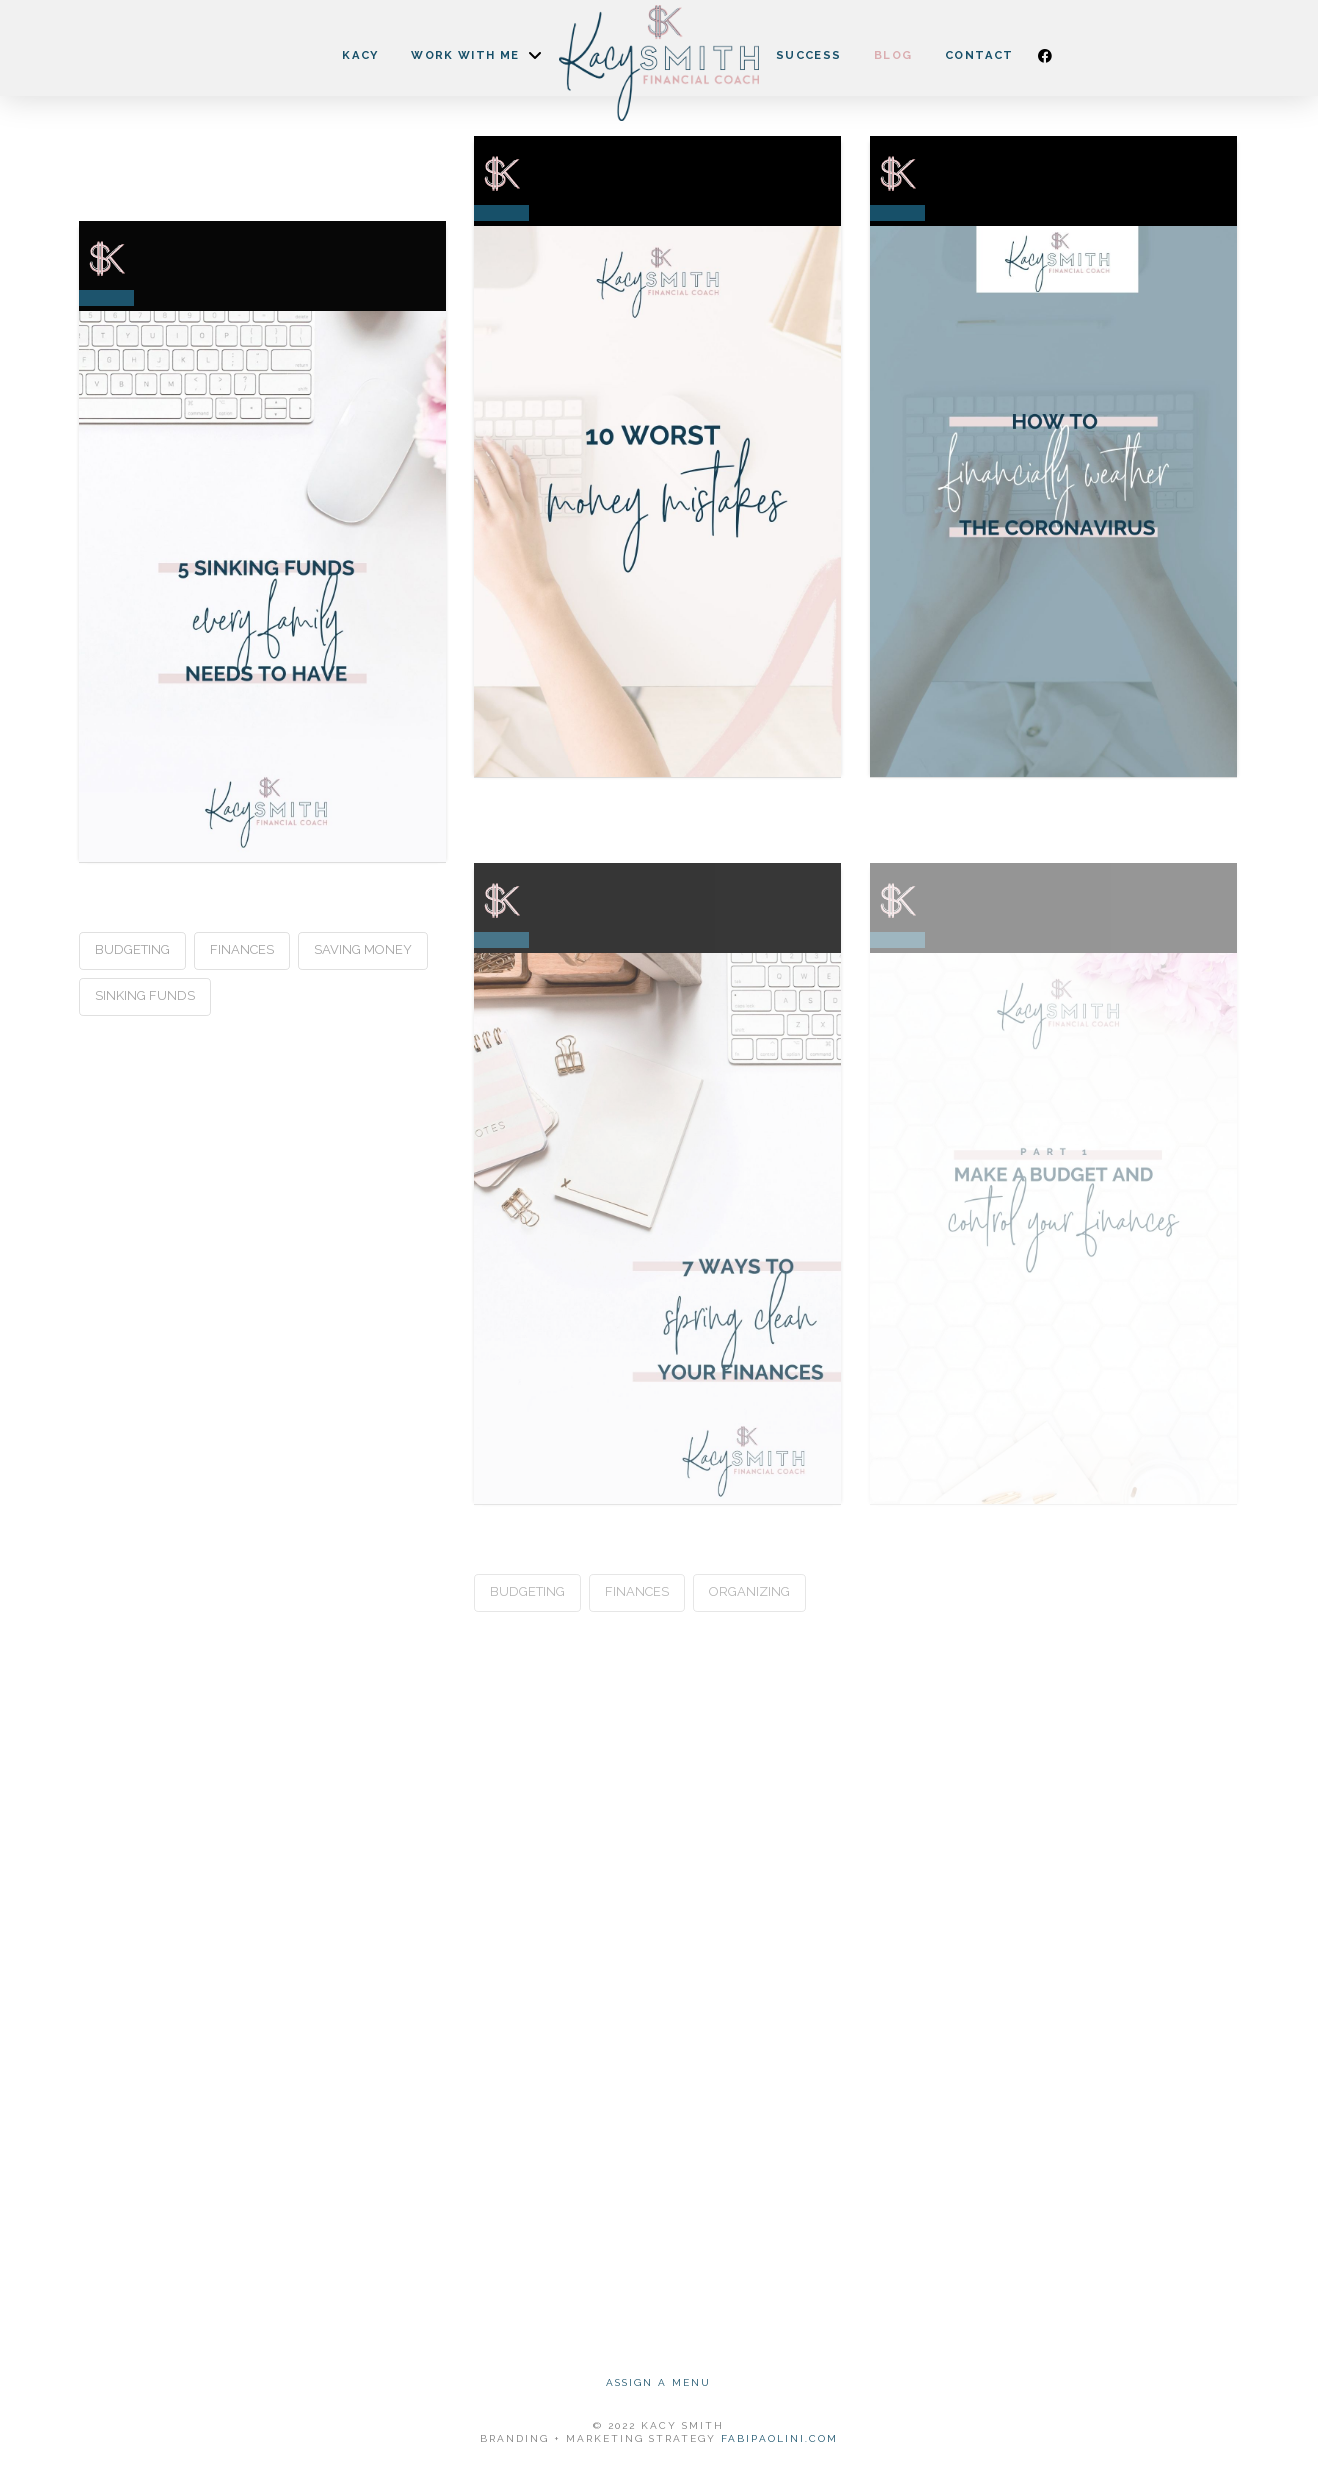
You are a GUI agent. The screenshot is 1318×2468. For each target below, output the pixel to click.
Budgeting (132, 949)
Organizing (749, 1591)
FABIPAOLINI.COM (779, 2438)
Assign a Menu (658, 2382)
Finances (242, 949)
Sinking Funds (145, 995)
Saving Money (363, 949)
